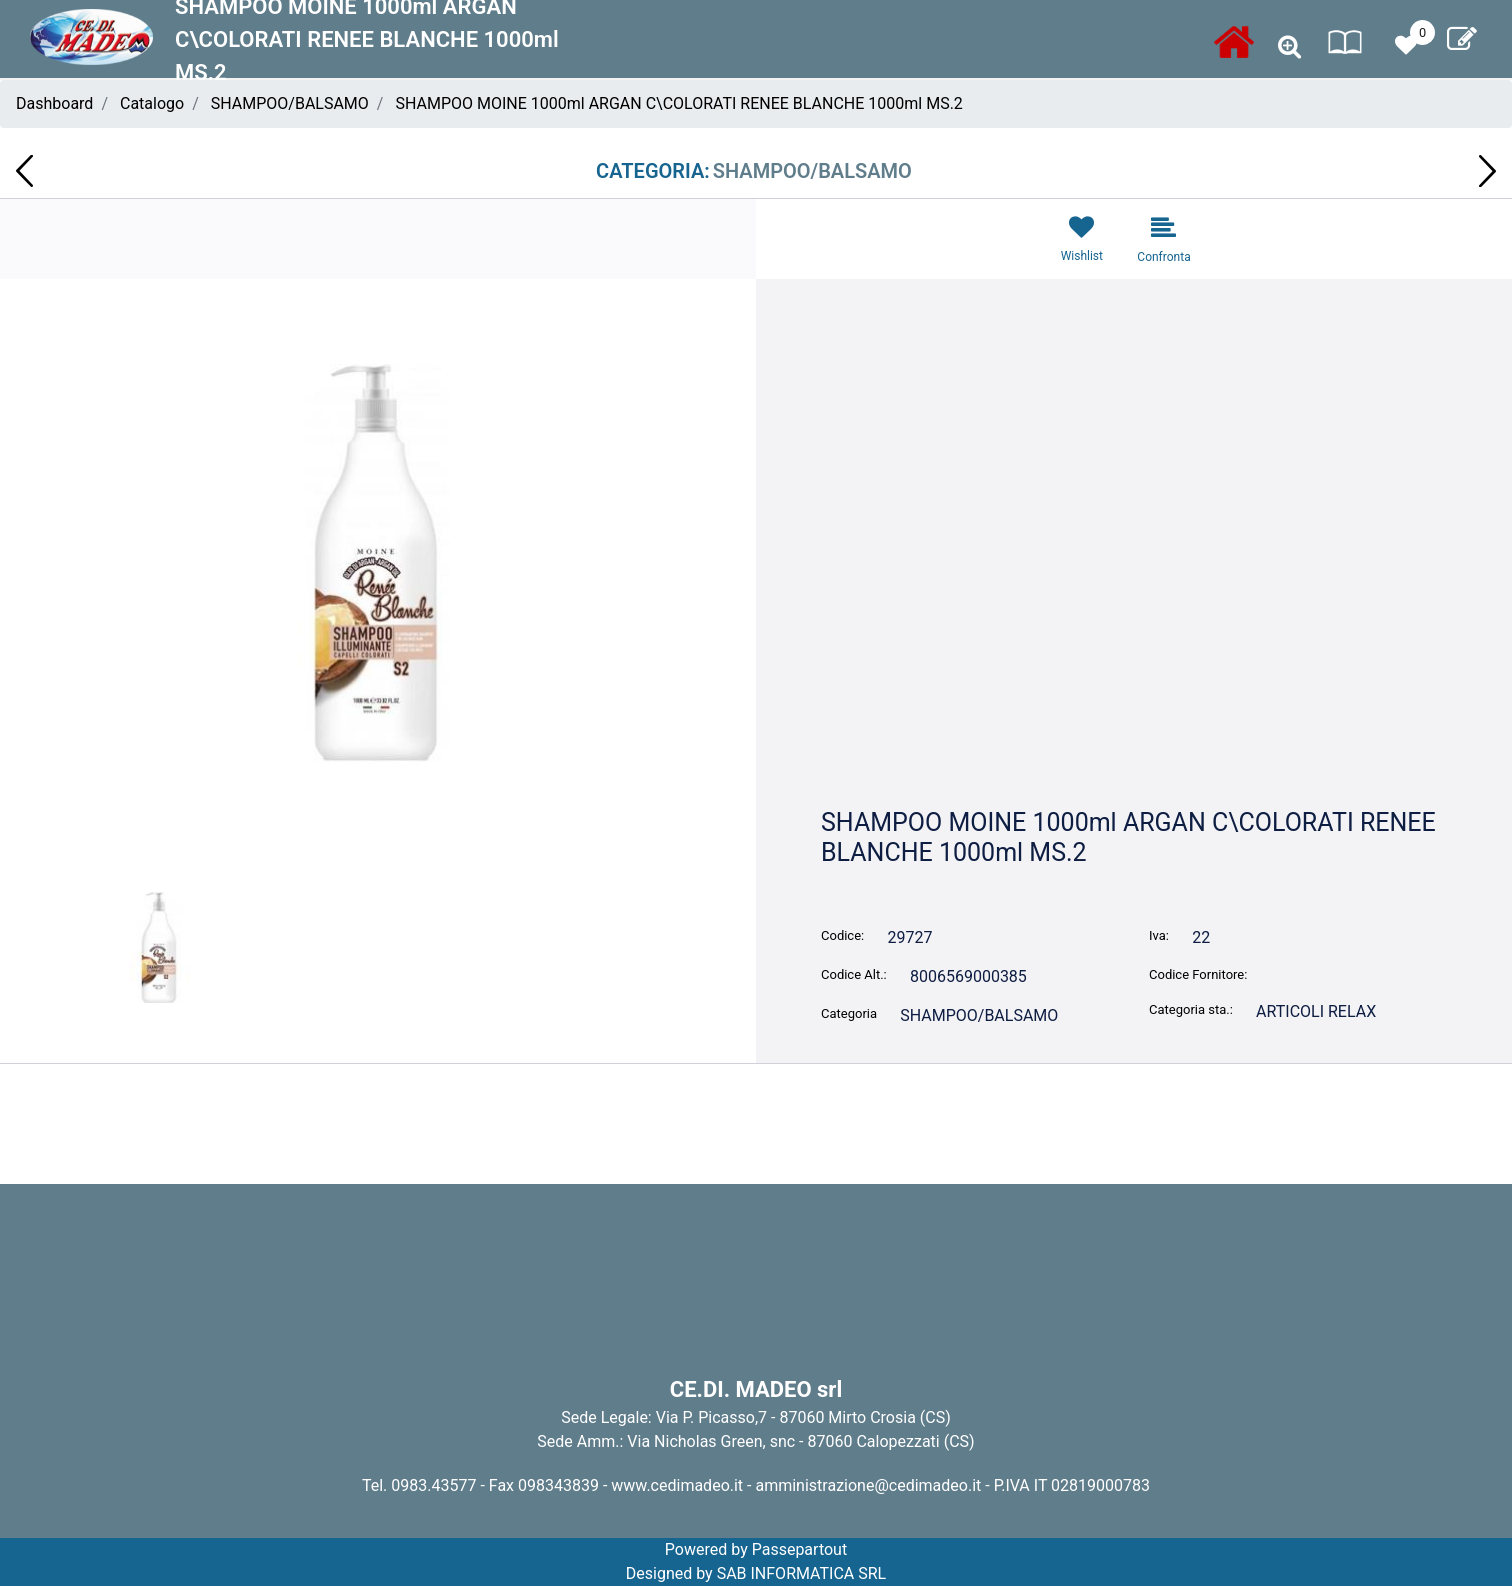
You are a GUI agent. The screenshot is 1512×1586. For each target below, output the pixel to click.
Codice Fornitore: (1198, 974)
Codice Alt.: (854, 974)
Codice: (842, 935)
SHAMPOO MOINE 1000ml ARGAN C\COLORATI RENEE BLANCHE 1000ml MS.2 (678, 103)
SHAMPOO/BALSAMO (290, 103)
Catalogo (152, 103)
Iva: (1159, 935)
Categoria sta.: (1191, 1009)
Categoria (849, 1013)
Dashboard (54, 103)
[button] (1289, 47)
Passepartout (799, 1549)
